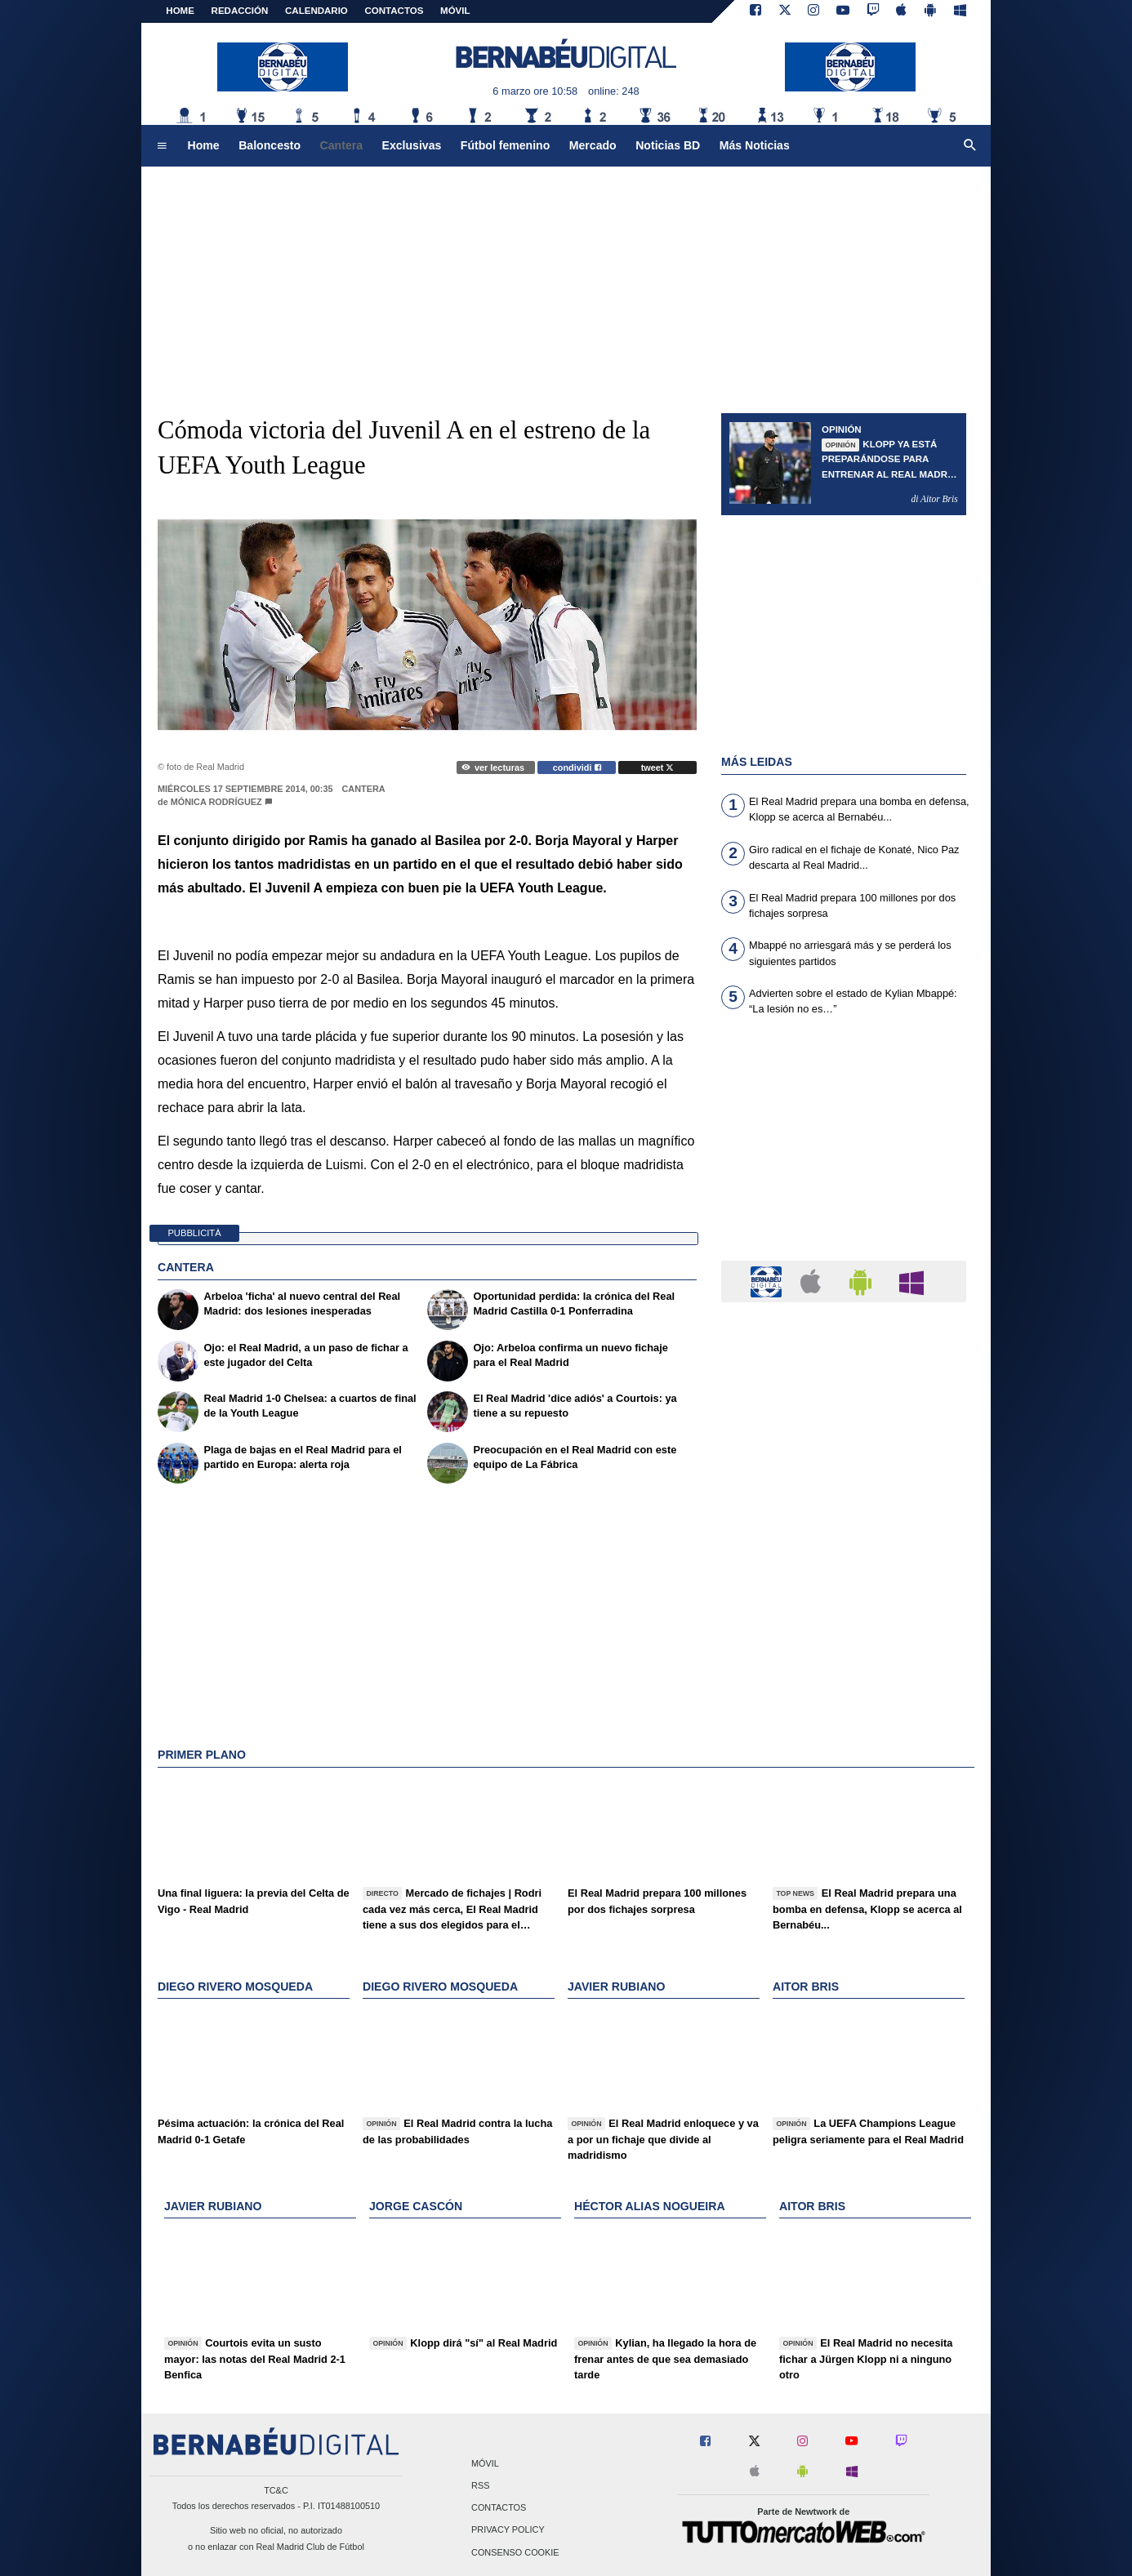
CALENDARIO (316, 11)
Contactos (498, 2508)
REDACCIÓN (240, 11)
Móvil (485, 2463)
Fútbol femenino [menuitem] (505, 145)
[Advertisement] (843, 1148)
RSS (480, 2485)
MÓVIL (455, 11)
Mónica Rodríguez (216, 802)
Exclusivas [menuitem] (412, 145)
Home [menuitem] (204, 145)
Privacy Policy (508, 2530)
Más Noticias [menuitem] (755, 145)
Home (180, 11)
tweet (658, 767)
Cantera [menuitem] (341, 145)
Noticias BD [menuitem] (667, 145)
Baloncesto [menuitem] (269, 145)
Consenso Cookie (515, 2552)
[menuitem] (161, 146)
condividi (577, 767)
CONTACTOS (394, 11)
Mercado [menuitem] (593, 145)
